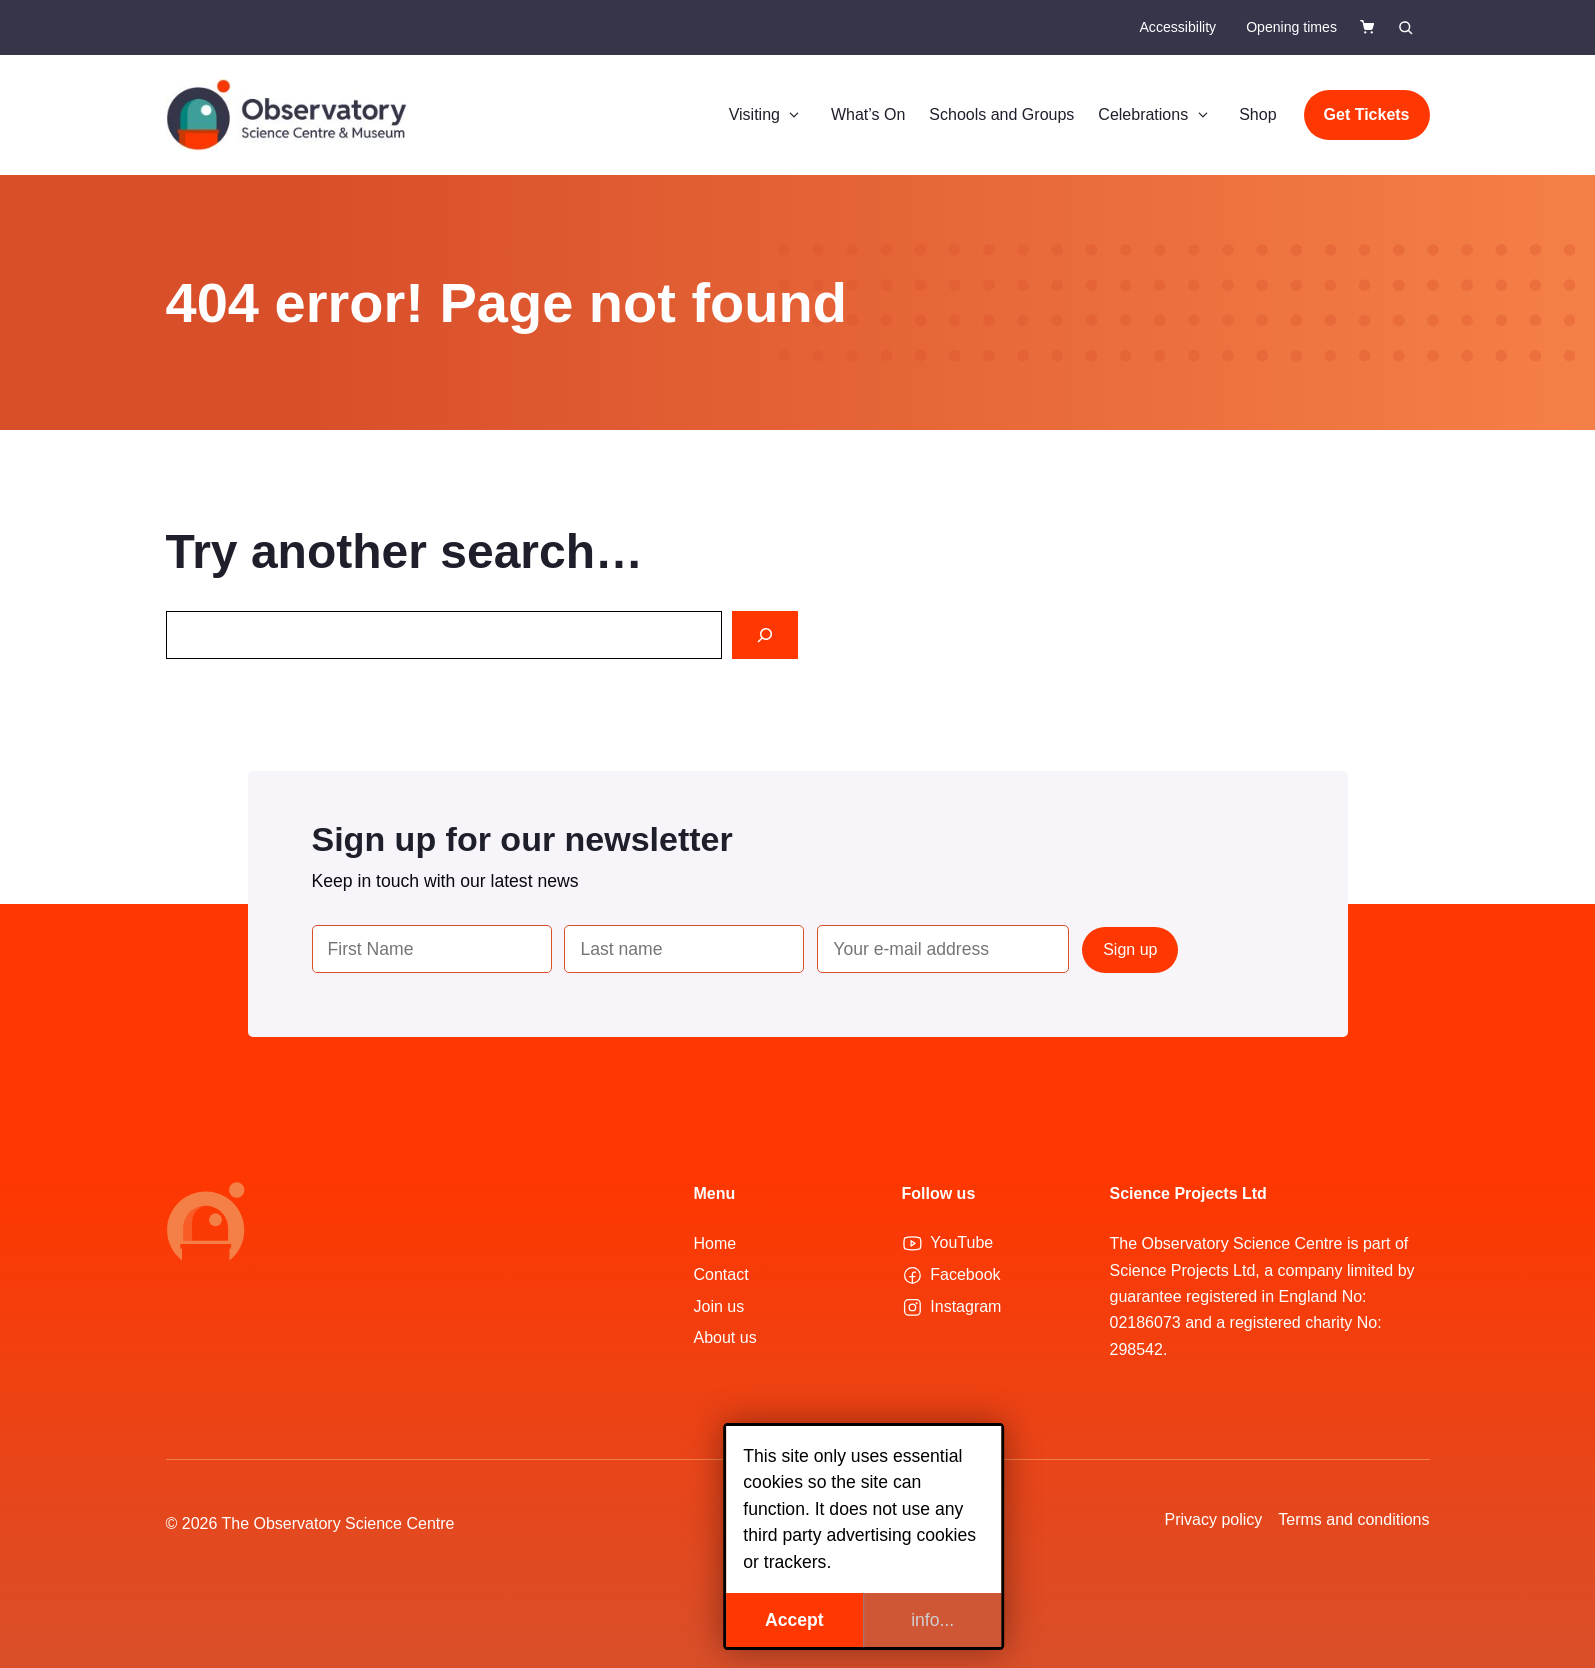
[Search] (765, 635)
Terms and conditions (1353, 1519)
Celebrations (1156, 115)
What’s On (868, 114)
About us (725, 1337)
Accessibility (1177, 27)
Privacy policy (1214, 1519)
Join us (719, 1306)
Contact (721, 1274)
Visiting (768, 115)
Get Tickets (1367, 114)
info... (866, 1620)
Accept (728, 1620)
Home (715, 1243)
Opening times (1291, 27)
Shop (1257, 114)
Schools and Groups (1001, 114)
